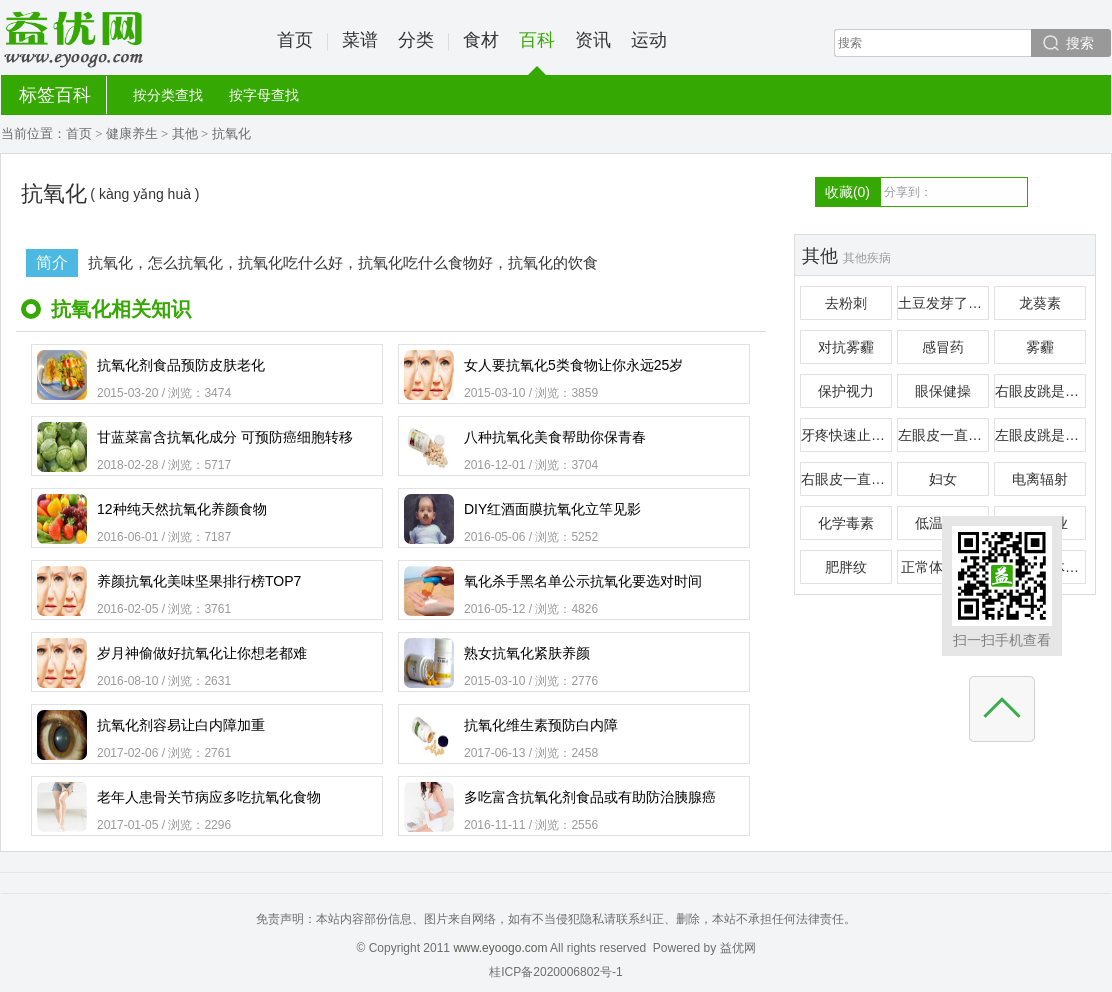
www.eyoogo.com (500, 948)
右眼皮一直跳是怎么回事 (846, 479)
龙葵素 (1040, 303)
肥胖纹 (846, 567)
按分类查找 (168, 95)
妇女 (943, 479)
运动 (649, 40)
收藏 (847, 192)
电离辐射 (1040, 479)
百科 (537, 52)
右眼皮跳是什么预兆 (1040, 391)
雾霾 (1040, 347)
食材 (481, 40)
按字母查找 (264, 95)
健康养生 (132, 133)
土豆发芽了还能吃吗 (943, 303)
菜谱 (360, 40)
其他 (185, 133)
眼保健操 (943, 391)
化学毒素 (846, 523)
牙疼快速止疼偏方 (846, 435)
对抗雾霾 (846, 347)
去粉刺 (846, 303)
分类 (416, 40)
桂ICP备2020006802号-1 (555, 972)
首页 (295, 40)
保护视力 (846, 391)
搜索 (1080, 43)
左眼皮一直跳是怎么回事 (943, 435)
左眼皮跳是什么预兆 (1040, 435)
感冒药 (943, 347)
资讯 (593, 40)
